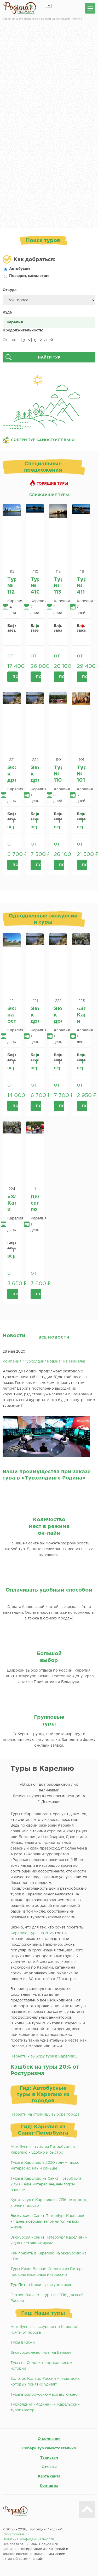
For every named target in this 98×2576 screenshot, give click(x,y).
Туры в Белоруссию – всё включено (44, 2394)
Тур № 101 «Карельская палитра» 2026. (81, 774)
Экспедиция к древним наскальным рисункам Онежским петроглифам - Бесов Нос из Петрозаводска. (35, 774)
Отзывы (49, 2467)
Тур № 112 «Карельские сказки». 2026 (11, 586)
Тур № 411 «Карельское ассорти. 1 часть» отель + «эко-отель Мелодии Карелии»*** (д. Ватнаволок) (81, 586)
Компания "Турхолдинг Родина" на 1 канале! (44, 1361)
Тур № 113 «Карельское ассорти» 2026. (58, 586)
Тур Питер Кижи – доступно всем (41, 2285)
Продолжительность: (23, 330)
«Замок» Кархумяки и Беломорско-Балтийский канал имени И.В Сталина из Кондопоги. (81, 1015)
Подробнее (15, 677)
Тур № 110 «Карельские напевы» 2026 (58, 774)
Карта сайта (49, 2476)
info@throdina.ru (15, 2534)
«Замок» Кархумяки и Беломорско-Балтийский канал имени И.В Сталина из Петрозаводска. (11, 1203)
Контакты (49, 2485)
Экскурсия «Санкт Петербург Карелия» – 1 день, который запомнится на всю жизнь (47, 2221)
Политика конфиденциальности (28, 2539)
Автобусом (17, 269)
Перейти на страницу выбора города (44, 2114)
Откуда (9, 290)
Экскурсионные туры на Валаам (40, 2352)
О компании (49, 2439)
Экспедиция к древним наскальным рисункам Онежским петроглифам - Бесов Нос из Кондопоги (11, 774)
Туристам (49, 2457)
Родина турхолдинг (20, 8)
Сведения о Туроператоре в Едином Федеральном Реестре (42, 19)
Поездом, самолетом (26, 276)
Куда (7, 312)
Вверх (87, 2509)
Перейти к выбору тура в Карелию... (44, 2056)
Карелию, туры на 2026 (32, 1933)
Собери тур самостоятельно (49, 2448)
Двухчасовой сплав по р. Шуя (35, 1203)
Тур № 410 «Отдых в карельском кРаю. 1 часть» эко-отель (35, 586)
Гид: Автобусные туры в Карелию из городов (43, 2094)
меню (90, 8)
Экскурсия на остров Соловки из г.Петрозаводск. (11, 1015)
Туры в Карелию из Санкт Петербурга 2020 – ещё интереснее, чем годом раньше (45, 2184)
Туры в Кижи (22, 2342)
